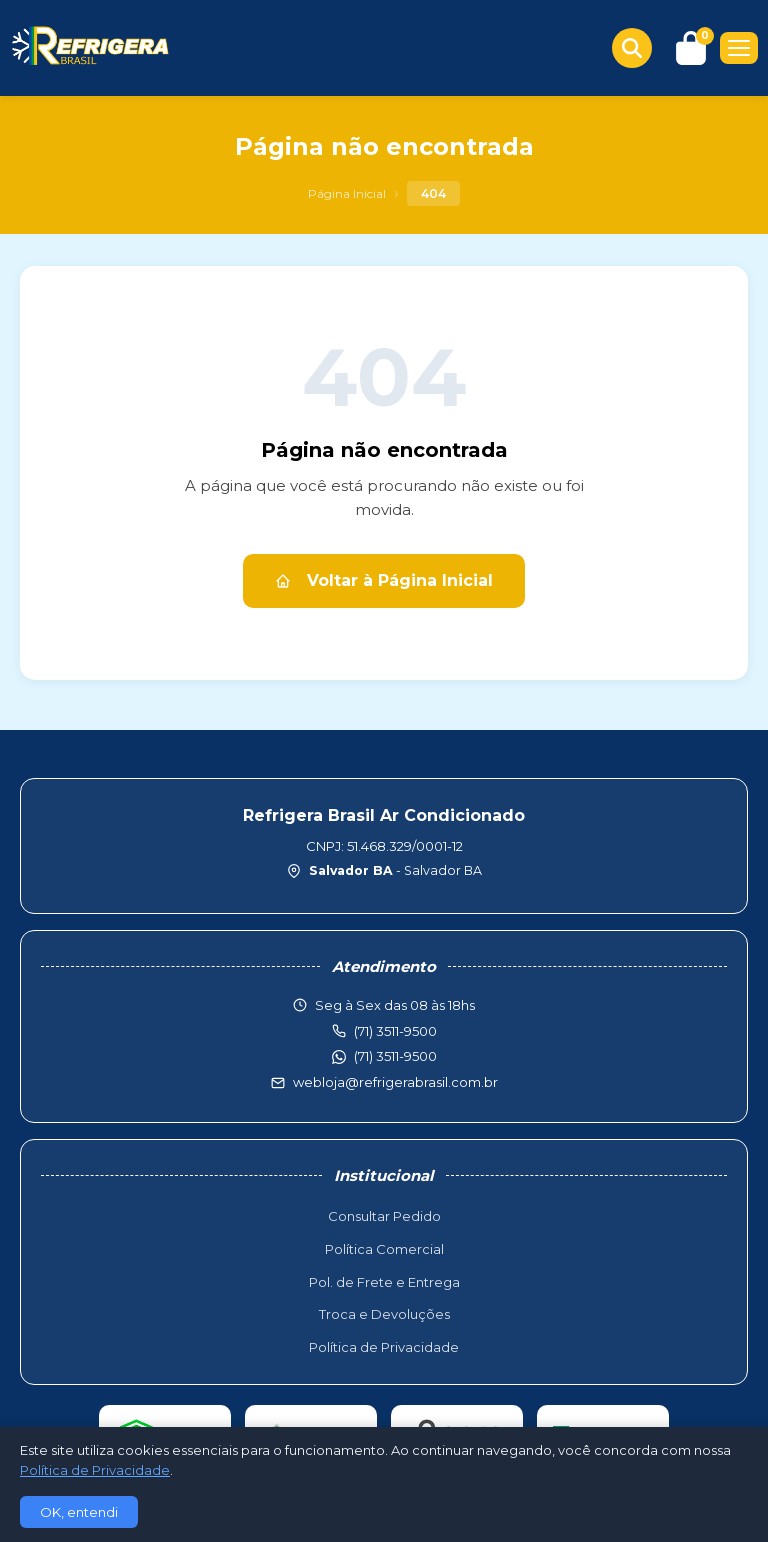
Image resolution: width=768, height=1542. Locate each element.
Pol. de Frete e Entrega (384, 1282)
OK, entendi (79, 1512)
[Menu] (739, 48)
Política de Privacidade (384, 1347)
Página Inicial (347, 193)
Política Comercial (384, 1249)
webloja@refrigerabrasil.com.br (395, 1082)
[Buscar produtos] (632, 48)
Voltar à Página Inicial (384, 580)
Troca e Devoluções (384, 1314)
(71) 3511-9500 (395, 1056)
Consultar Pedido (384, 1216)
